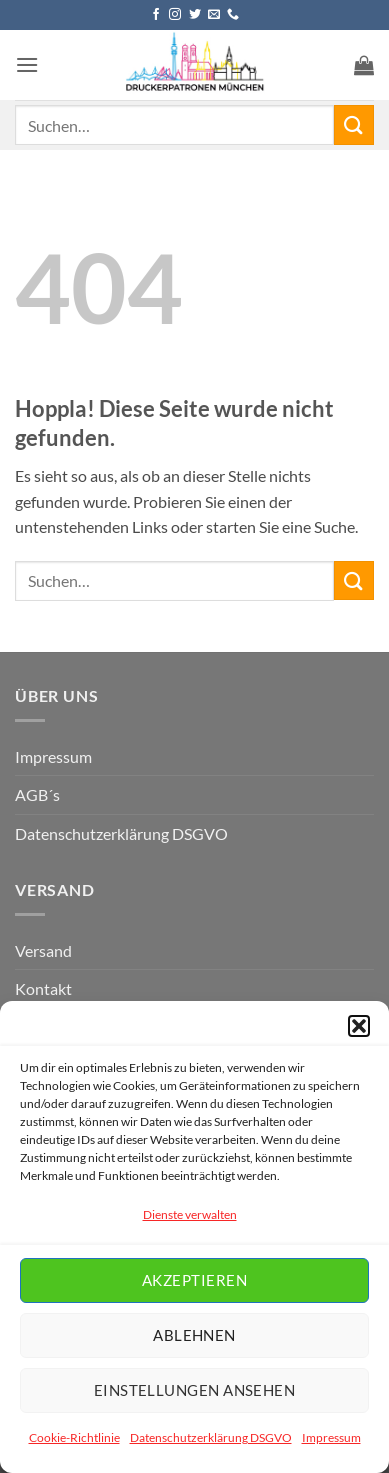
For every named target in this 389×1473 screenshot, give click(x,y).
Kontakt (43, 988)
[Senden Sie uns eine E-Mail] (214, 15)
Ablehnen (194, 1335)
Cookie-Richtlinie (74, 1437)
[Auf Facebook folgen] (156, 15)
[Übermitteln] (354, 124)
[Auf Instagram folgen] (175, 15)
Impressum (331, 1437)
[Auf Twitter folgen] (195, 15)
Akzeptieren (194, 1280)
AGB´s (37, 794)
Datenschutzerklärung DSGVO (211, 1437)
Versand (43, 950)
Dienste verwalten (190, 1214)
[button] (359, 1026)
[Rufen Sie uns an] (233, 15)
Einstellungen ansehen (194, 1390)
